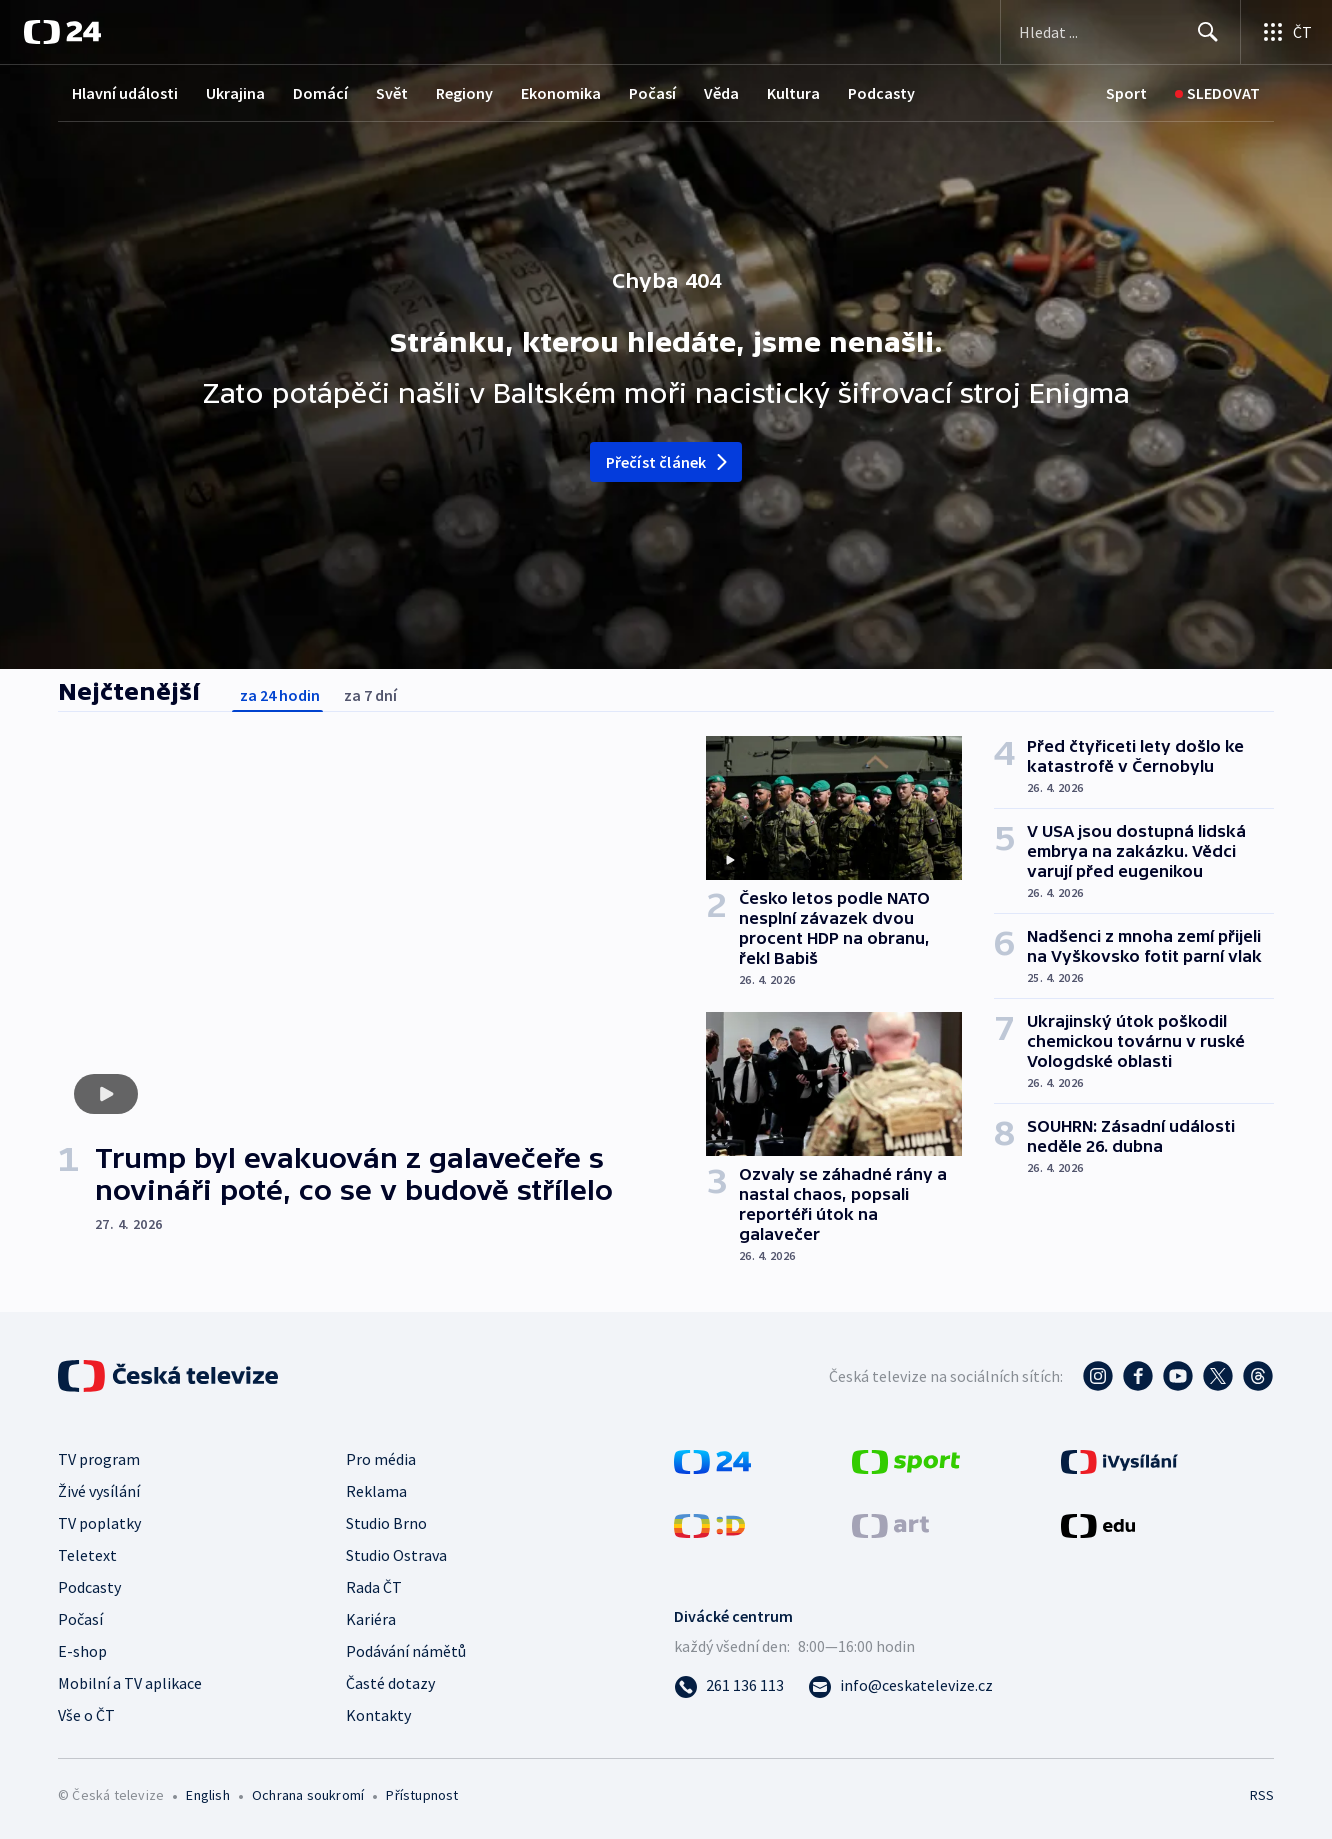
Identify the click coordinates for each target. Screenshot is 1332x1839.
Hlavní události (125, 93)
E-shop (82, 1651)
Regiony (464, 93)
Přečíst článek (668, 462)
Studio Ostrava (396, 1555)
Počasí (652, 93)
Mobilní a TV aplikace (130, 1683)
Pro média (381, 1459)
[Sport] (1126, 93)
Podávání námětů (406, 1651)
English (207, 1795)
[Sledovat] (1217, 93)
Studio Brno (386, 1523)
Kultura (793, 93)
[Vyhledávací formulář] (1120, 32)
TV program (99, 1459)
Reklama (376, 1491)
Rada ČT (374, 1587)
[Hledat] (1208, 32)
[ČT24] (62, 32)
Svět (392, 93)
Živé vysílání (99, 1491)
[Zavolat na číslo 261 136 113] (729, 1685)
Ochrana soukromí (308, 1795)
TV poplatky (99, 1523)
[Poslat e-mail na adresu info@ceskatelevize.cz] (900, 1685)
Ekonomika (561, 93)
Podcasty (881, 93)
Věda (721, 93)
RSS (1262, 1795)
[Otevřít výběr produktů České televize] (1286, 32)
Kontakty (378, 1715)
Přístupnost (422, 1795)
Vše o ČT (86, 1715)
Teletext (87, 1555)
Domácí (320, 93)
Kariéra (371, 1619)
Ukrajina (235, 93)
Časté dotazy (390, 1683)
